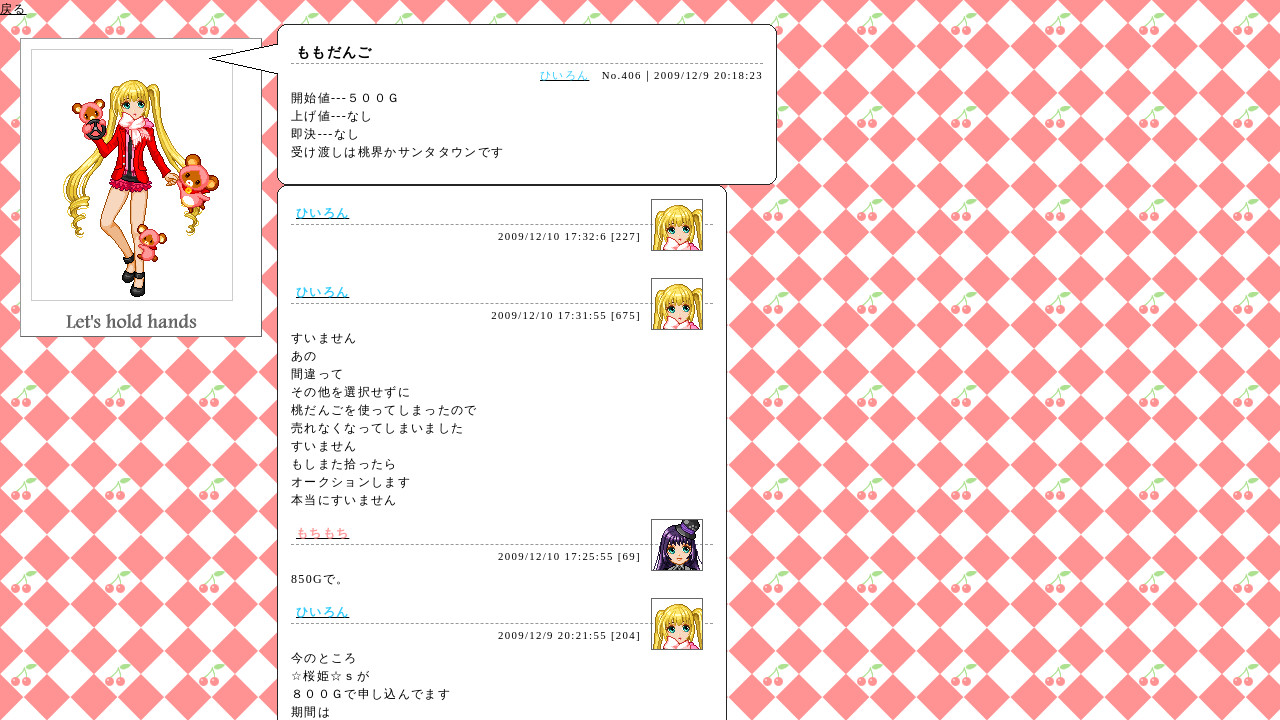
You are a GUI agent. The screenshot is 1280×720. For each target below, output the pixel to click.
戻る (13, 9)
